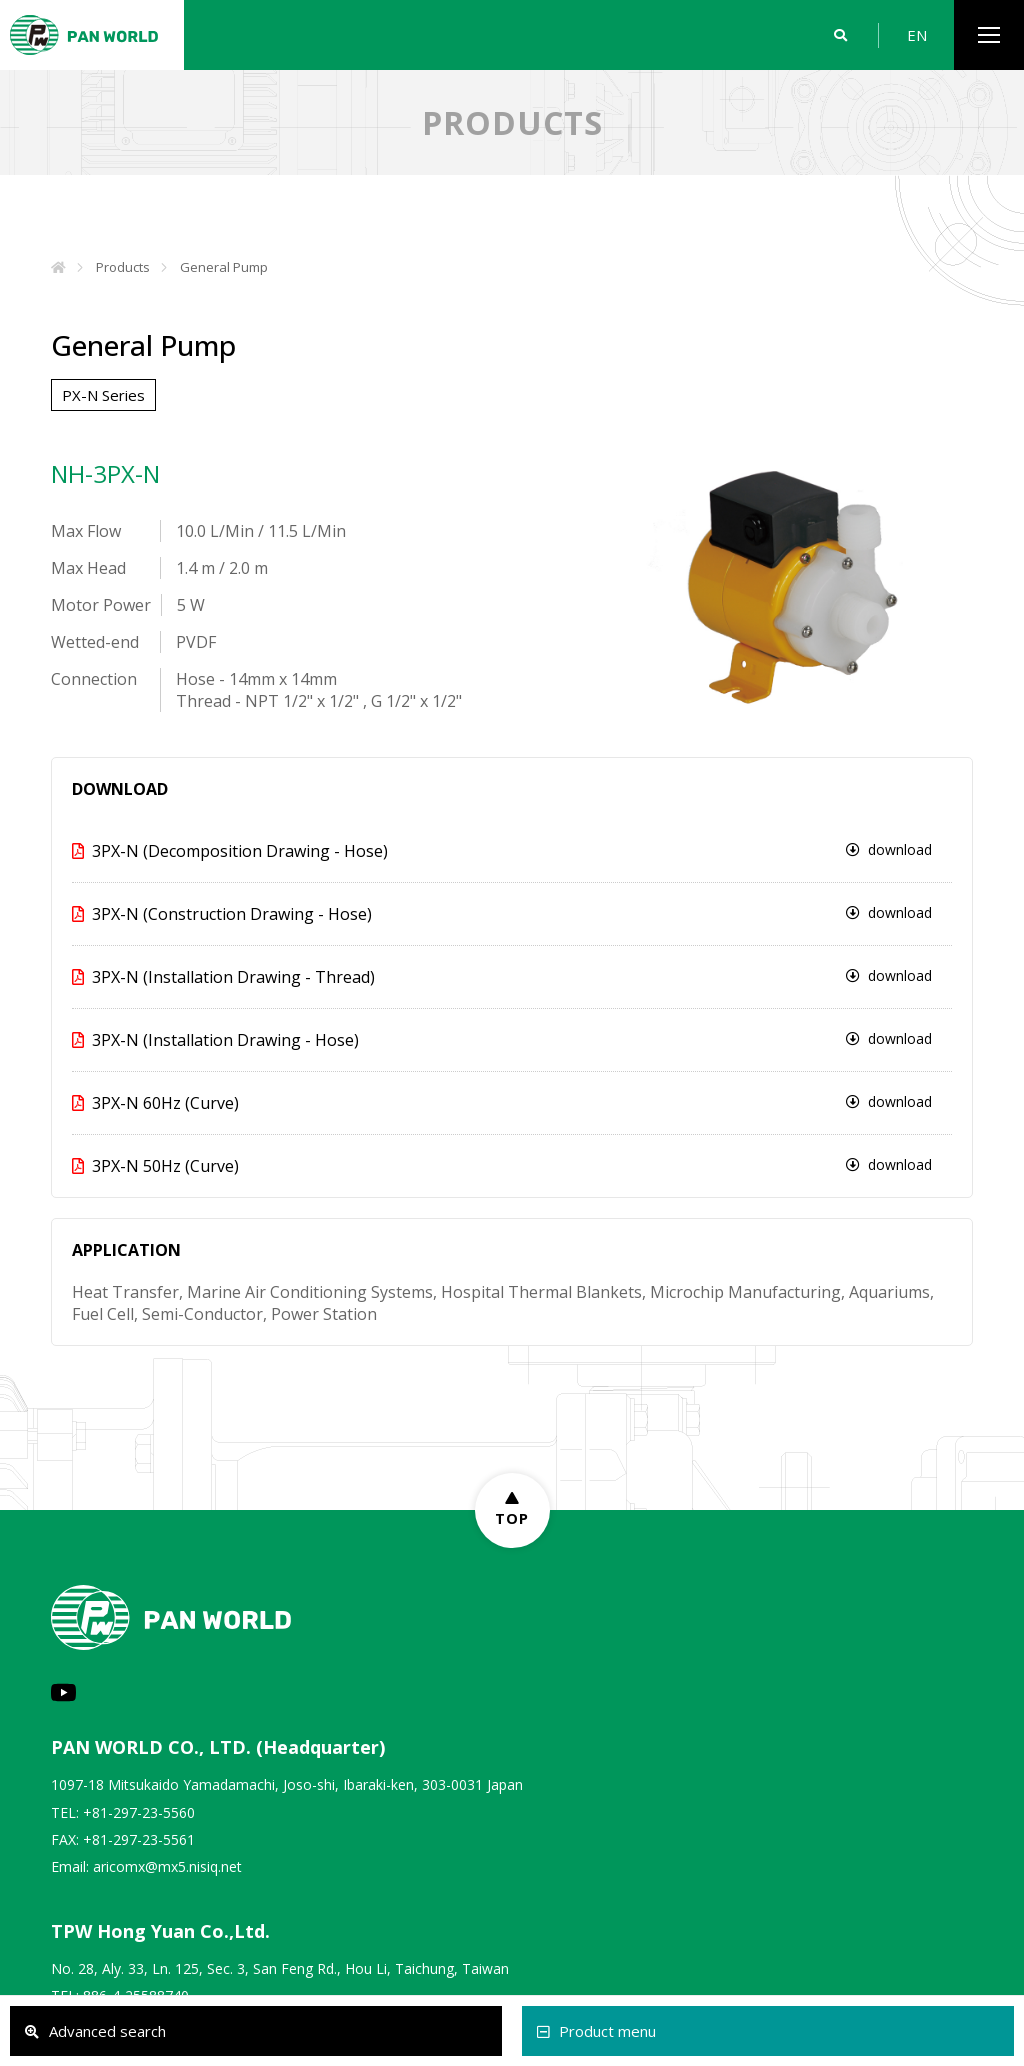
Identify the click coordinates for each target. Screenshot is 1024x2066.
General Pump (224, 267)
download (889, 849)
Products (123, 267)
